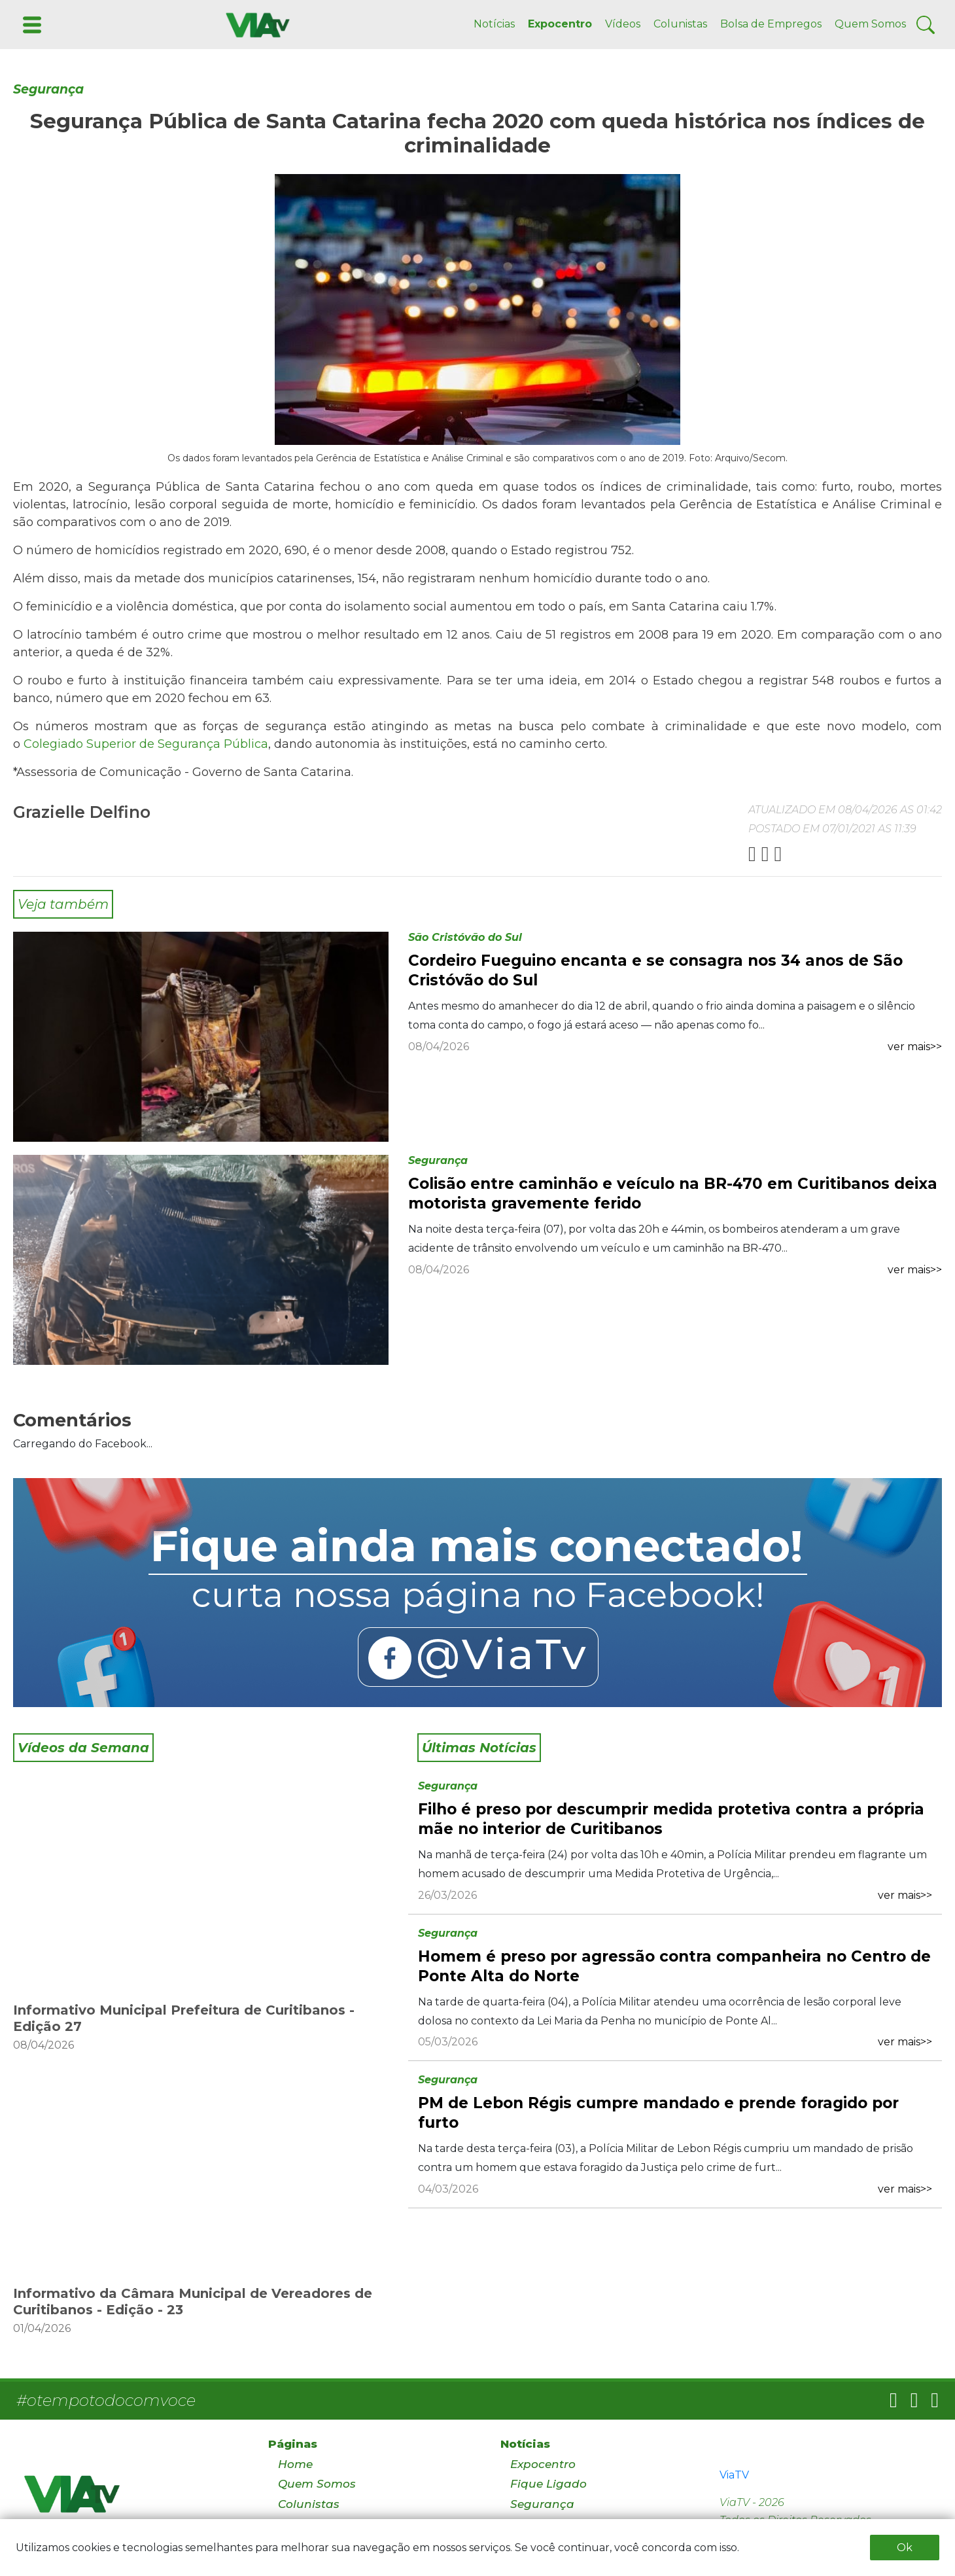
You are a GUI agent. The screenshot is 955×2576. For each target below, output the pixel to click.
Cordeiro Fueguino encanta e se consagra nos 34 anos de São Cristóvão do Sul (655, 970)
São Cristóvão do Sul (465, 937)
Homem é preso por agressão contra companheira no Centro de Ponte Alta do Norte (674, 1966)
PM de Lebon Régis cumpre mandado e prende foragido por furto (658, 2113)
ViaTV (734, 2475)
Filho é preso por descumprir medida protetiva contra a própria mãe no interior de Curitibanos (671, 1819)
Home (295, 2464)
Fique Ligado (548, 2483)
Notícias (494, 24)
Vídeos (622, 24)
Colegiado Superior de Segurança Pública (146, 744)
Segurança (48, 89)
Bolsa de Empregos (771, 24)
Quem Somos (870, 24)
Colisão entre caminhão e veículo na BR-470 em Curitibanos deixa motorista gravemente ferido (672, 1193)
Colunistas (680, 24)
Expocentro (560, 24)
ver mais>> (915, 1046)
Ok (904, 2547)
